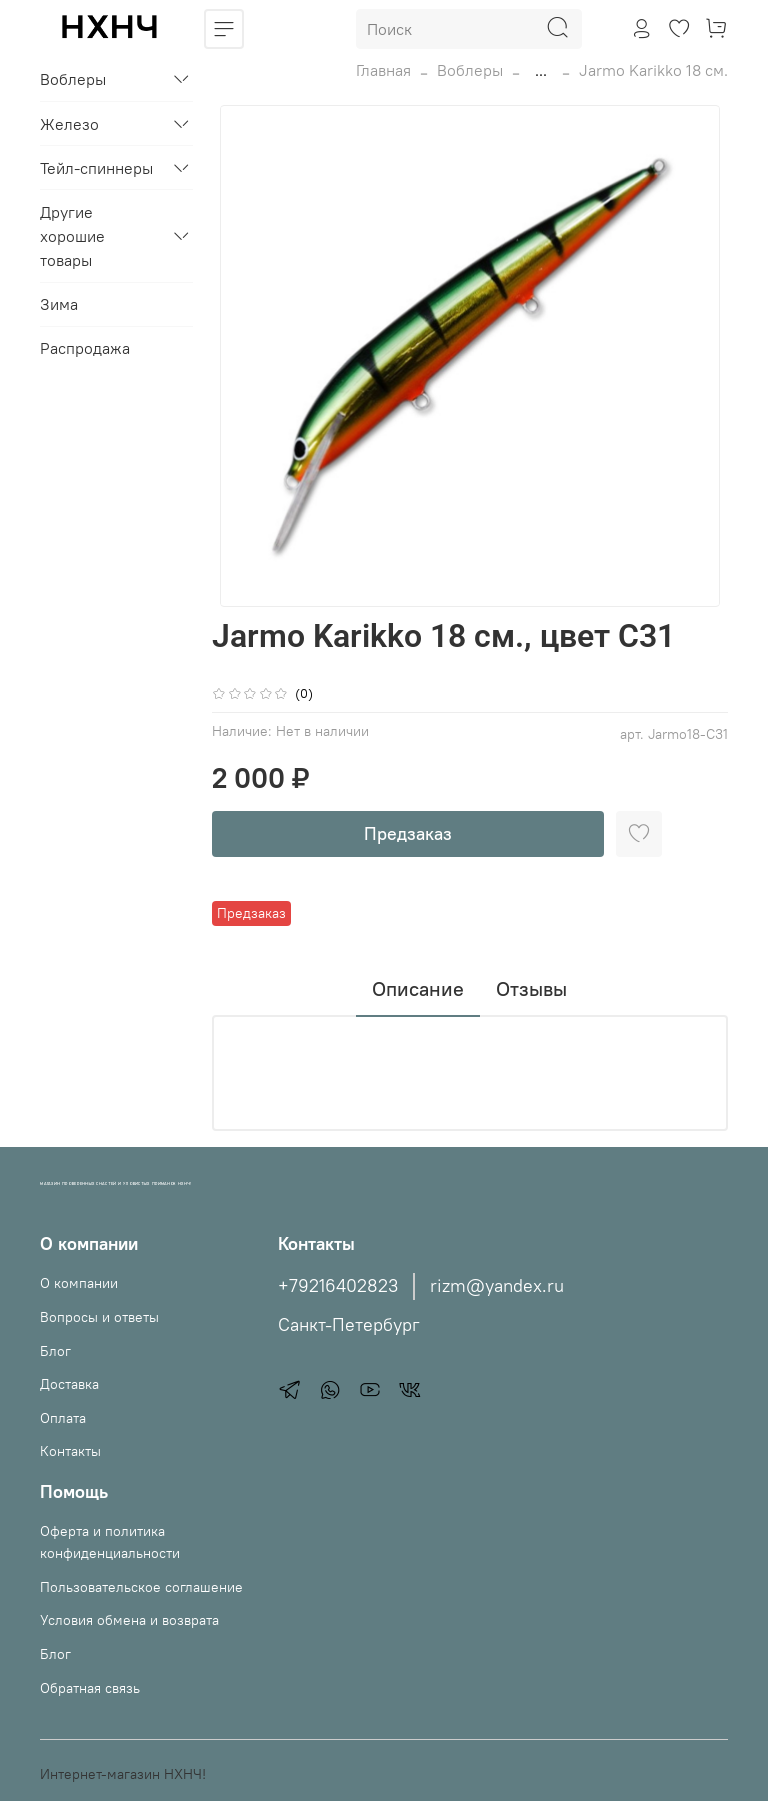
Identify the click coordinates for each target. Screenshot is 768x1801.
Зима (59, 304)
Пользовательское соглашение (141, 1587)
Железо (69, 124)
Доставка (69, 1384)
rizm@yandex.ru (497, 1286)
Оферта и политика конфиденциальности (110, 1542)
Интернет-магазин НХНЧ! (123, 1774)
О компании (79, 1283)
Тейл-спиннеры (96, 168)
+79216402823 (338, 1286)
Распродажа (85, 348)
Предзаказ (408, 833)
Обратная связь (90, 1688)
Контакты (70, 1451)
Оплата (63, 1418)
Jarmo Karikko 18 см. (653, 70)
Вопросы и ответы (99, 1317)
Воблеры (470, 70)
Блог (55, 1351)
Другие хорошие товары (72, 236)
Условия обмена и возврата (129, 1620)
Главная (383, 70)
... (541, 70)
